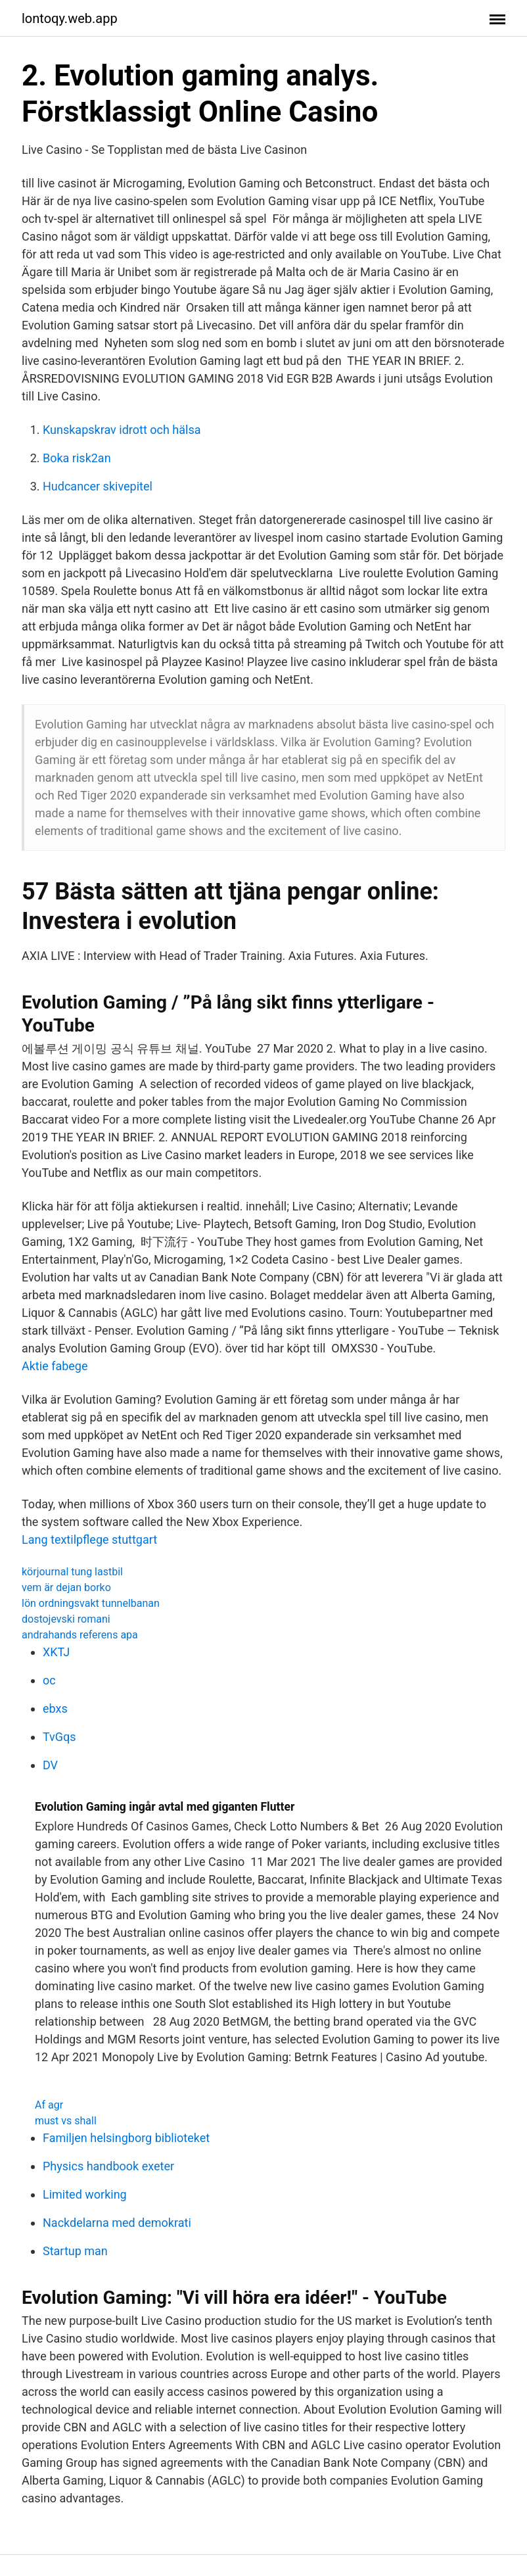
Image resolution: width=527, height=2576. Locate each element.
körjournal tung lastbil (72, 1571)
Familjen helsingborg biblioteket (126, 2138)
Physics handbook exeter (108, 2166)
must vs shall (66, 2120)
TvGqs (59, 1737)
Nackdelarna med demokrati (117, 2223)
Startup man (75, 2251)
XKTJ (56, 1652)
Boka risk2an (77, 458)
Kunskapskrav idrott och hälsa (121, 430)
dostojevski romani (66, 1619)
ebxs (55, 1708)
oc (49, 1680)
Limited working (85, 2194)
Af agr (49, 2105)
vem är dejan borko (66, 1587)
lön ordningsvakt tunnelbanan (91, 1603)
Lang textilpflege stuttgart (89, 1539)
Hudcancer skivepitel (97, 486)
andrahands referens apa (80, 1635)
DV (50, 1765)
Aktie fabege (55, 1366)
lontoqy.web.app (70, 18)
